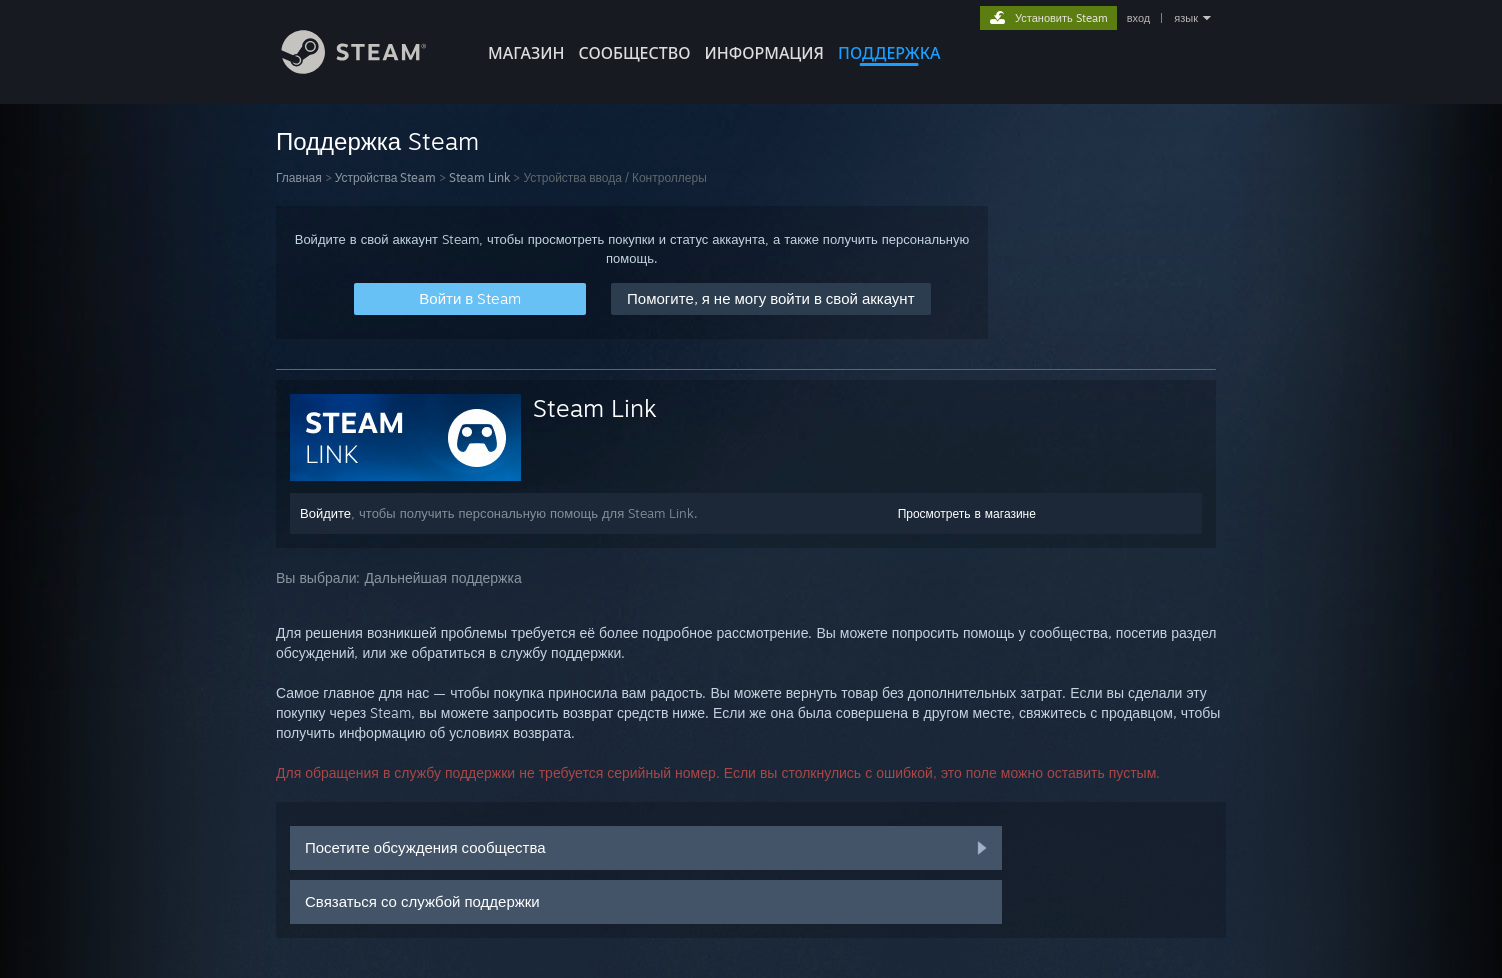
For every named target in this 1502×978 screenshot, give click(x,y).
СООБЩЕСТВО (634, 53)
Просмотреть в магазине (967, 513)
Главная (299, 177)
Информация (764, 53)
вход (1139, 18)
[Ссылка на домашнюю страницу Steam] (369, 68)
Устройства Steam (386, 177)
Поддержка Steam (377, 141)
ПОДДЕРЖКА (889, 53)
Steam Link (479, 177)
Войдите (325, 513)
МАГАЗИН (526, 53)
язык (1186, 18)
